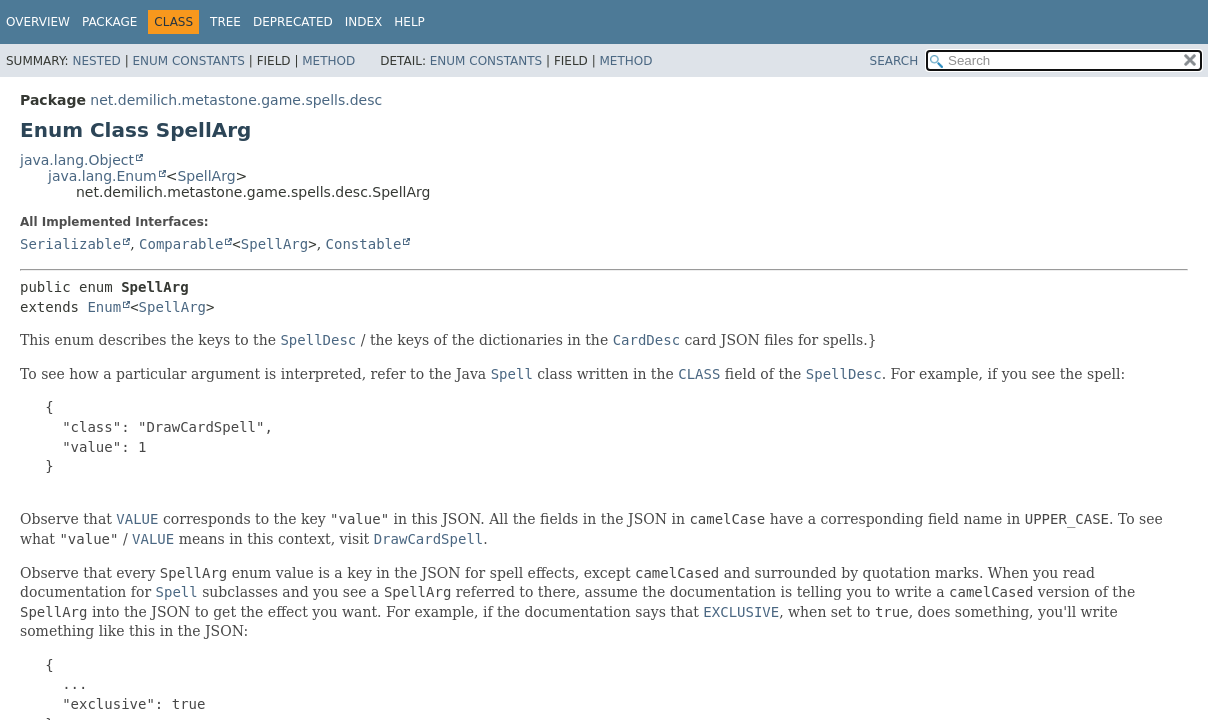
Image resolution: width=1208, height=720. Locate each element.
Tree (225, 22)
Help (409, 22)
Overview (38, 22)
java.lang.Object (77, 160)
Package (109, 22)
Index (364, 22)
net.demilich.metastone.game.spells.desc (236, 100)
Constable (364, 244)
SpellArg (206, 176)
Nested (96, 61)
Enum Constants (188, 61)
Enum (104, 307)
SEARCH (894, 61)
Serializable (70, 244)
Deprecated (293, 22)
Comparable (181, 244)
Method (328, 61)
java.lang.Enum (102, 176)
